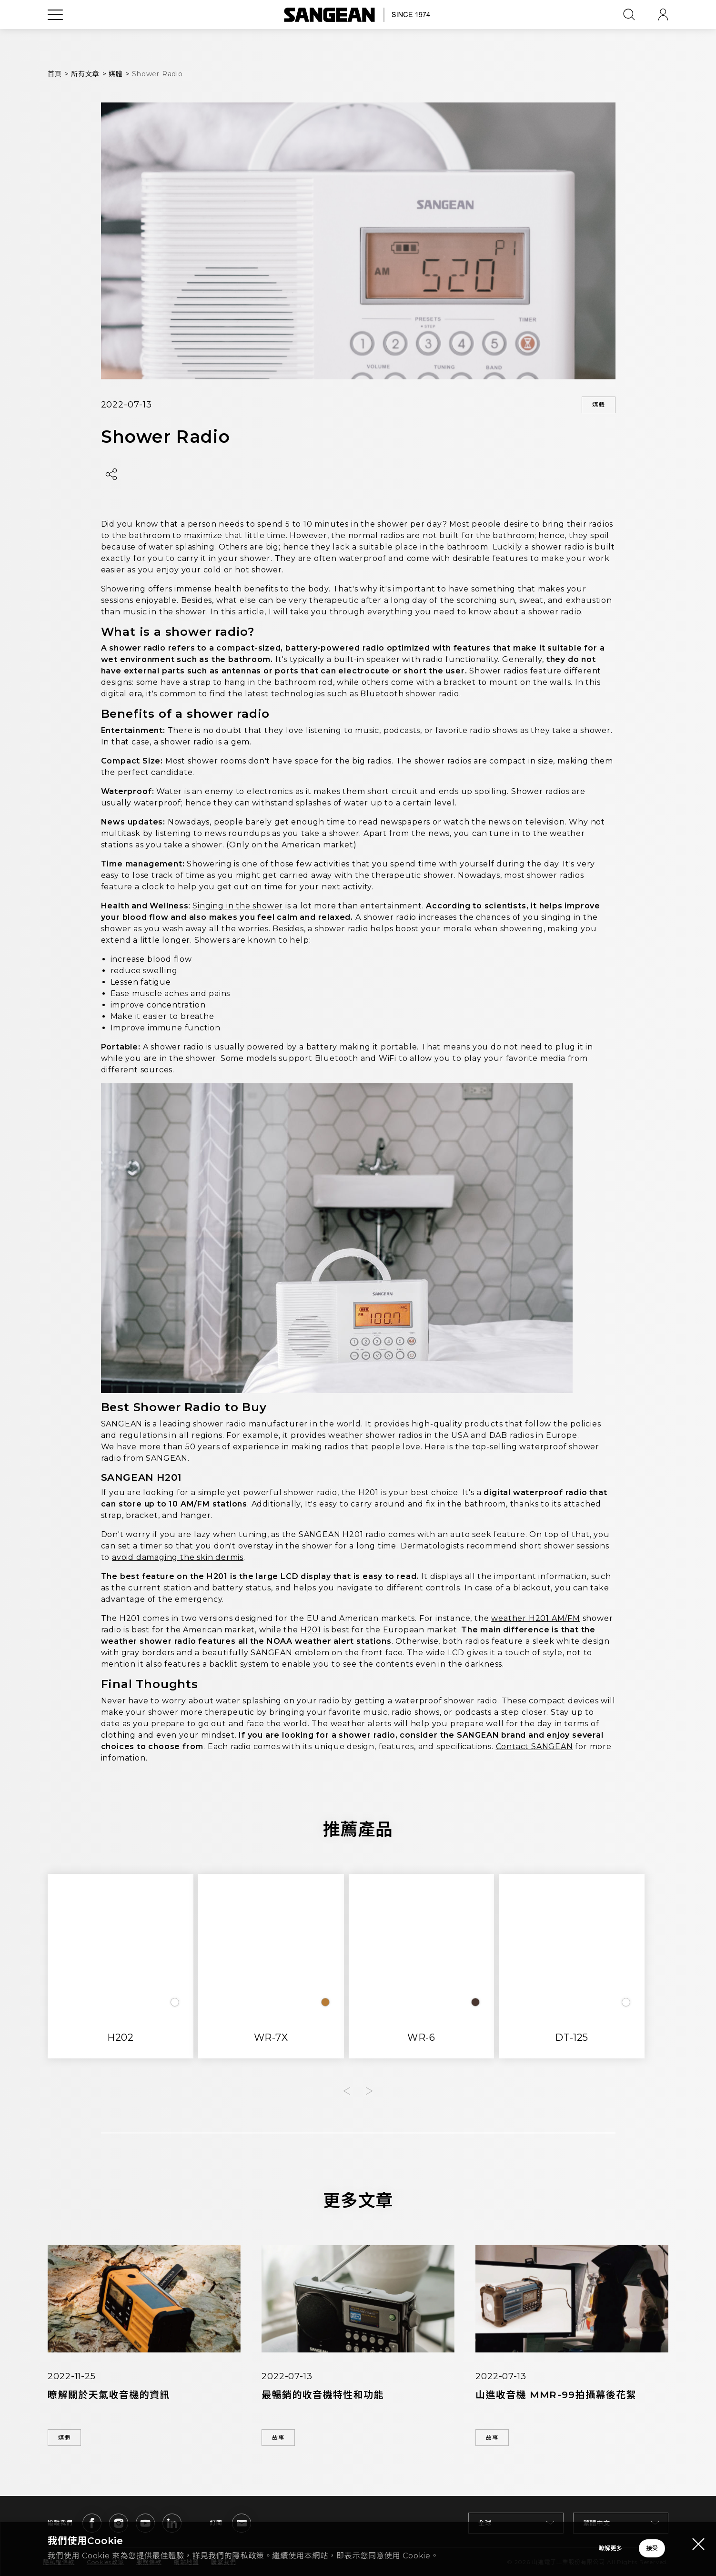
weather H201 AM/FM (535, 1620)
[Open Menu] (55, 35)
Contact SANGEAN (534, 1748)
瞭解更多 (478, 2542)
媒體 (593, 405)
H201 (311, 1632)
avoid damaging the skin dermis (177, 1559)
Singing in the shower (237, 908)
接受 (613, 2542)
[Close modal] (698, 2532)
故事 (284, 2441)
